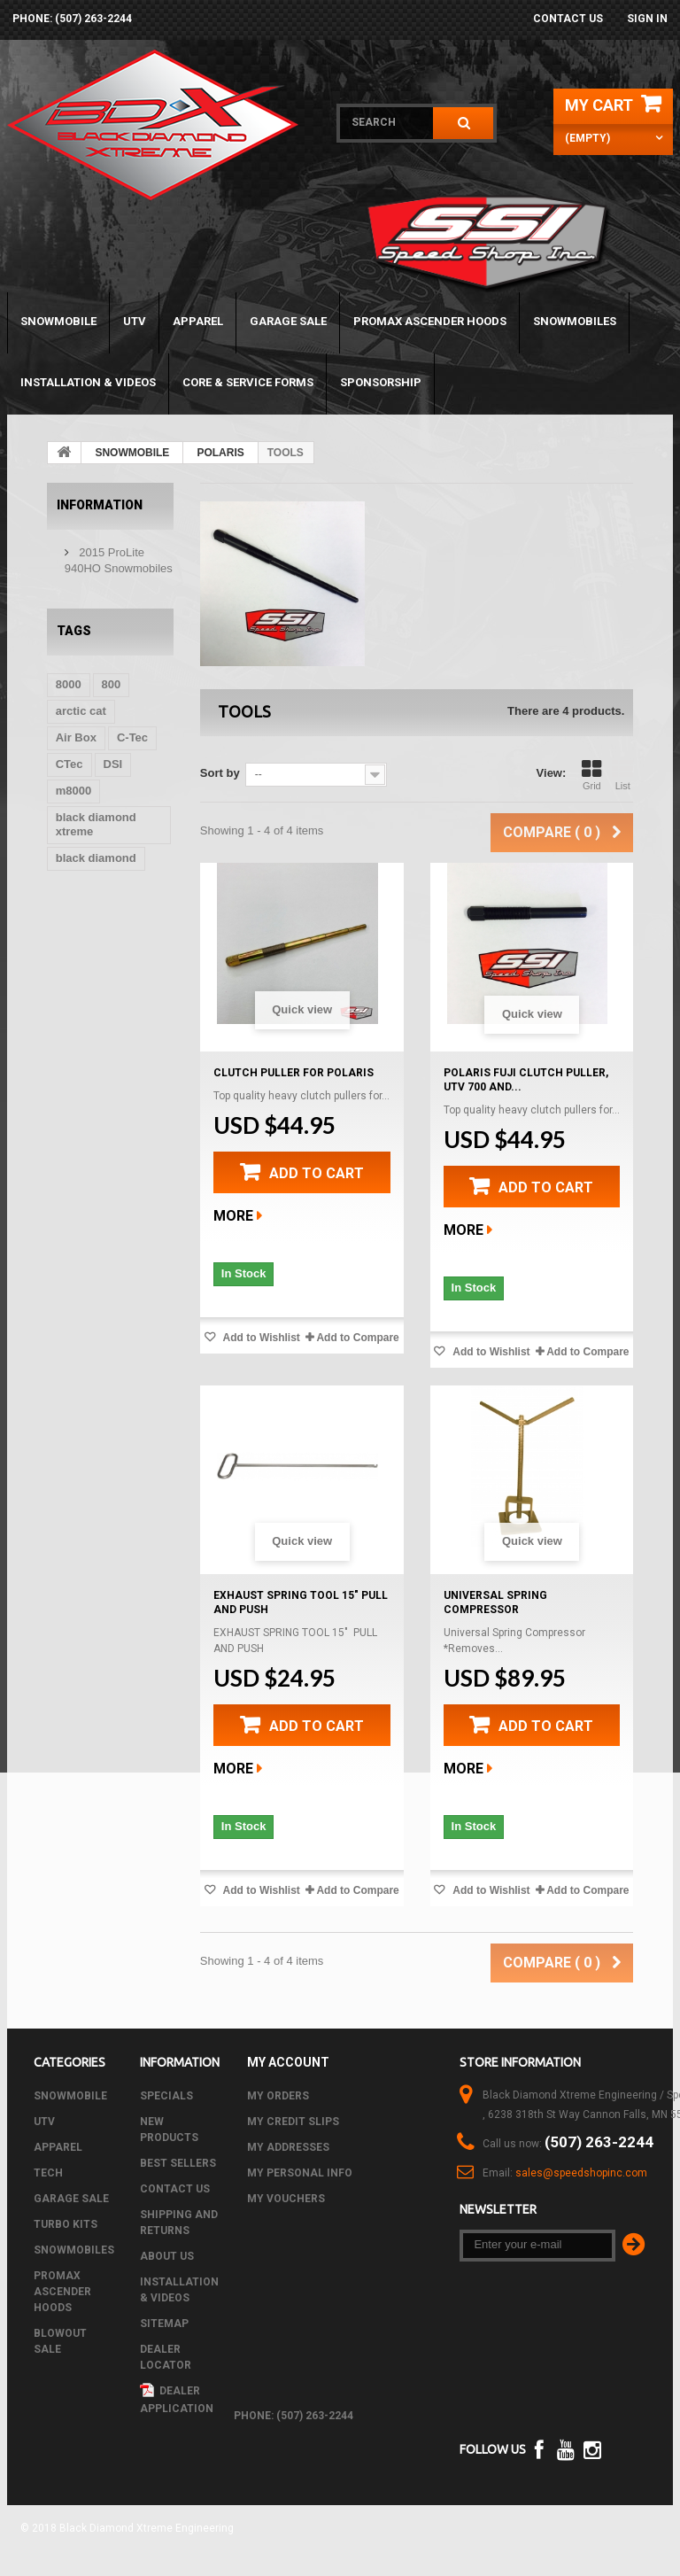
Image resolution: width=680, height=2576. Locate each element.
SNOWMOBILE (58, 321)
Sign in (647, 18)
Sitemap (164, 2323)
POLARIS (220, 452)
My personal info (299, 2173)
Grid (591, 775)
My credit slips (293, 2121)
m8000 (73, 790)
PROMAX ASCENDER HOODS (429, 321)
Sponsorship (380, 382)
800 (111, 684)
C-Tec (132, 737)
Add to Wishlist (260, 1337)
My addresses (288, 2147)
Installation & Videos (88, 382)
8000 (68, 684)
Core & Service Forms (247, 382)
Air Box (76, 737)
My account (288, 2062)
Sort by (220, 773)
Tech (48, 2173)
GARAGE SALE (288, 321)
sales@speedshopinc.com (581, 2173)
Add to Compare (357, 1337)
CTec (69, 764)
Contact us (568, 18)
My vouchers (286, 2198)
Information (100, 505)
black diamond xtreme (96, 824)
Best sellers (178, 2163)
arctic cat (81, 711)
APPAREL (198, 321)
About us (167, 2256)
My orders (278, 2096)
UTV (134, 321)
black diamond (96, 858)
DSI (113, 764)
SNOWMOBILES (574, 321)
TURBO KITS (65, 2224)
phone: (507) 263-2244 (72, 18)
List (622, 775)
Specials (166, 2096)
